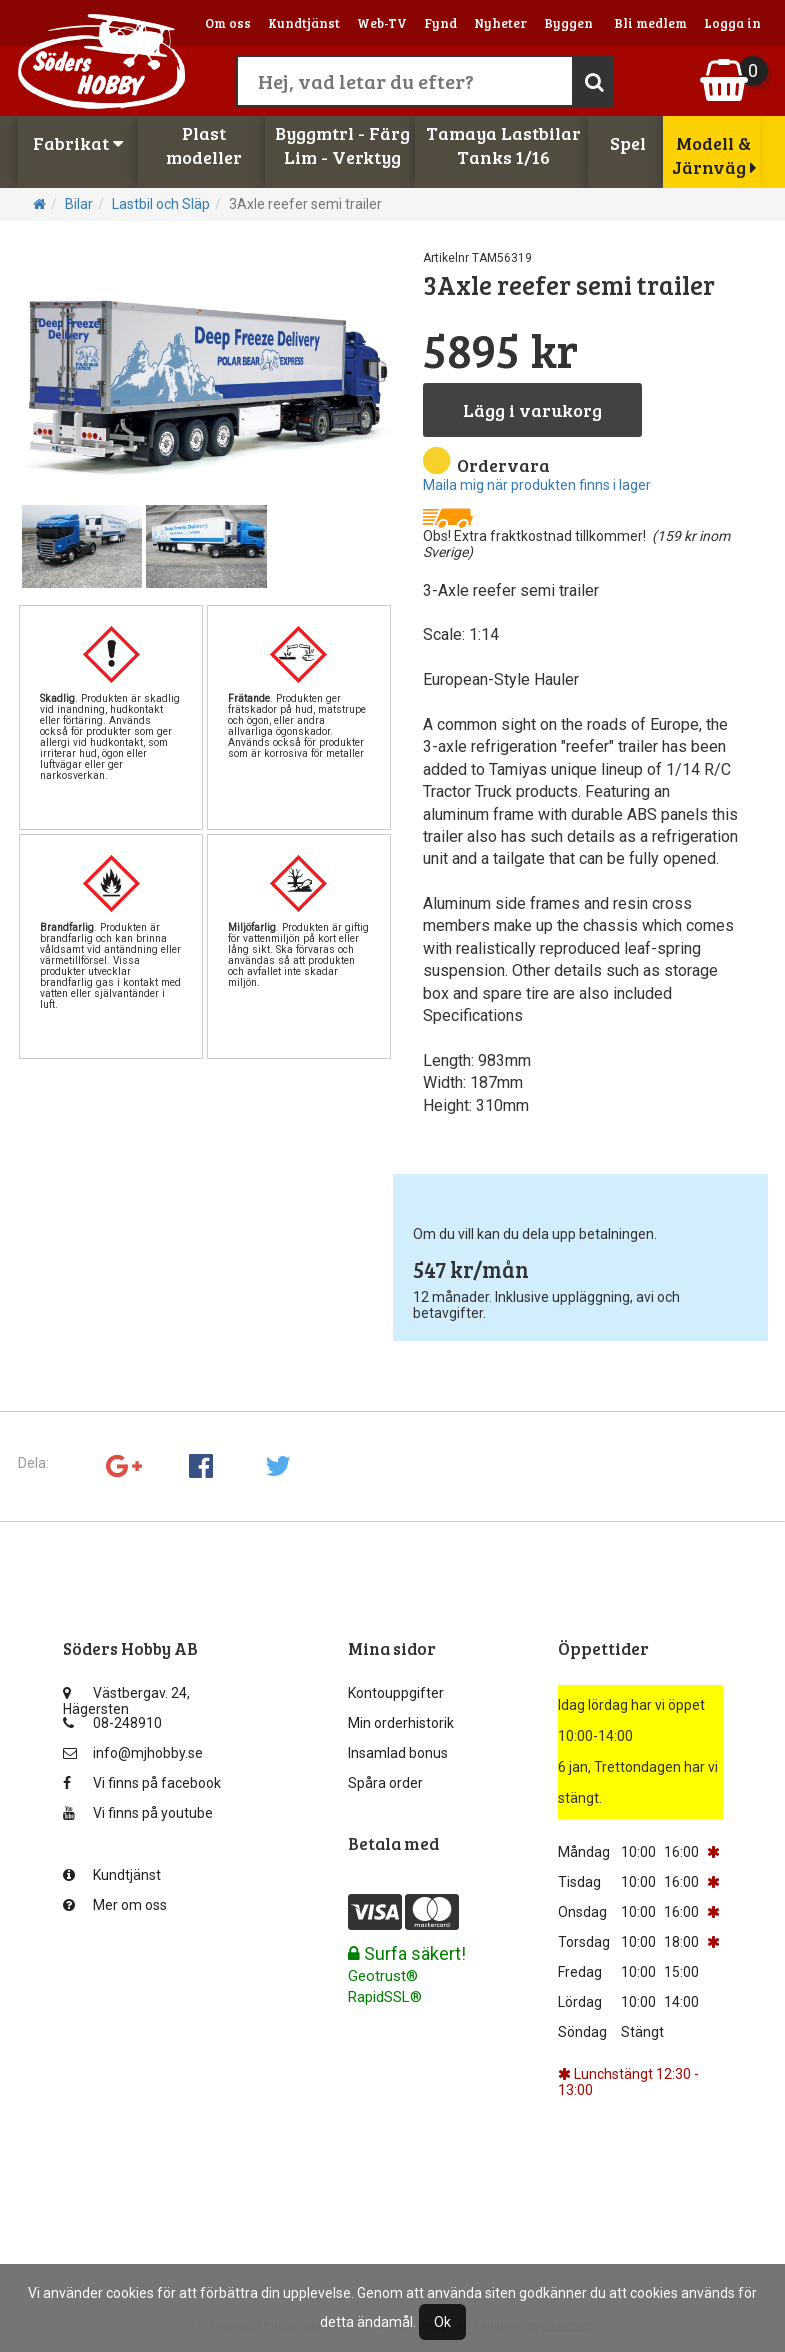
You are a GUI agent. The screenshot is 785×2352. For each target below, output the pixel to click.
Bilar (79, 204)
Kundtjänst (304, 23)
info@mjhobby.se (133, 1753)
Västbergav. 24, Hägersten (126, 1697)
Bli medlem (650, 23)
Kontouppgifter (396, 1693)
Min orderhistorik (401, 1723)
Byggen (568, 23)
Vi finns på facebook (142, 1783)
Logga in (732, 23)
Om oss (228, 23)
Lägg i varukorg (532, 410)
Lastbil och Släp (161, 204)
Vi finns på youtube (138, 1813)
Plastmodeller (204, 145)
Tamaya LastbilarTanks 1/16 (503, 145)
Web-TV (382, 23)
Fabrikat (78, 143)
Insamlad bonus (398, 1753)
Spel (628, 143)
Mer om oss (115, 1905)
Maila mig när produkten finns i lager (537, 485)
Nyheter (500, 23)
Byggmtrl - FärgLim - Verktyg (342, 145)
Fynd (440, 23)
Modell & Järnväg (714, 155)
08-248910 (112, 1723)
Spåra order (385, 1783)
